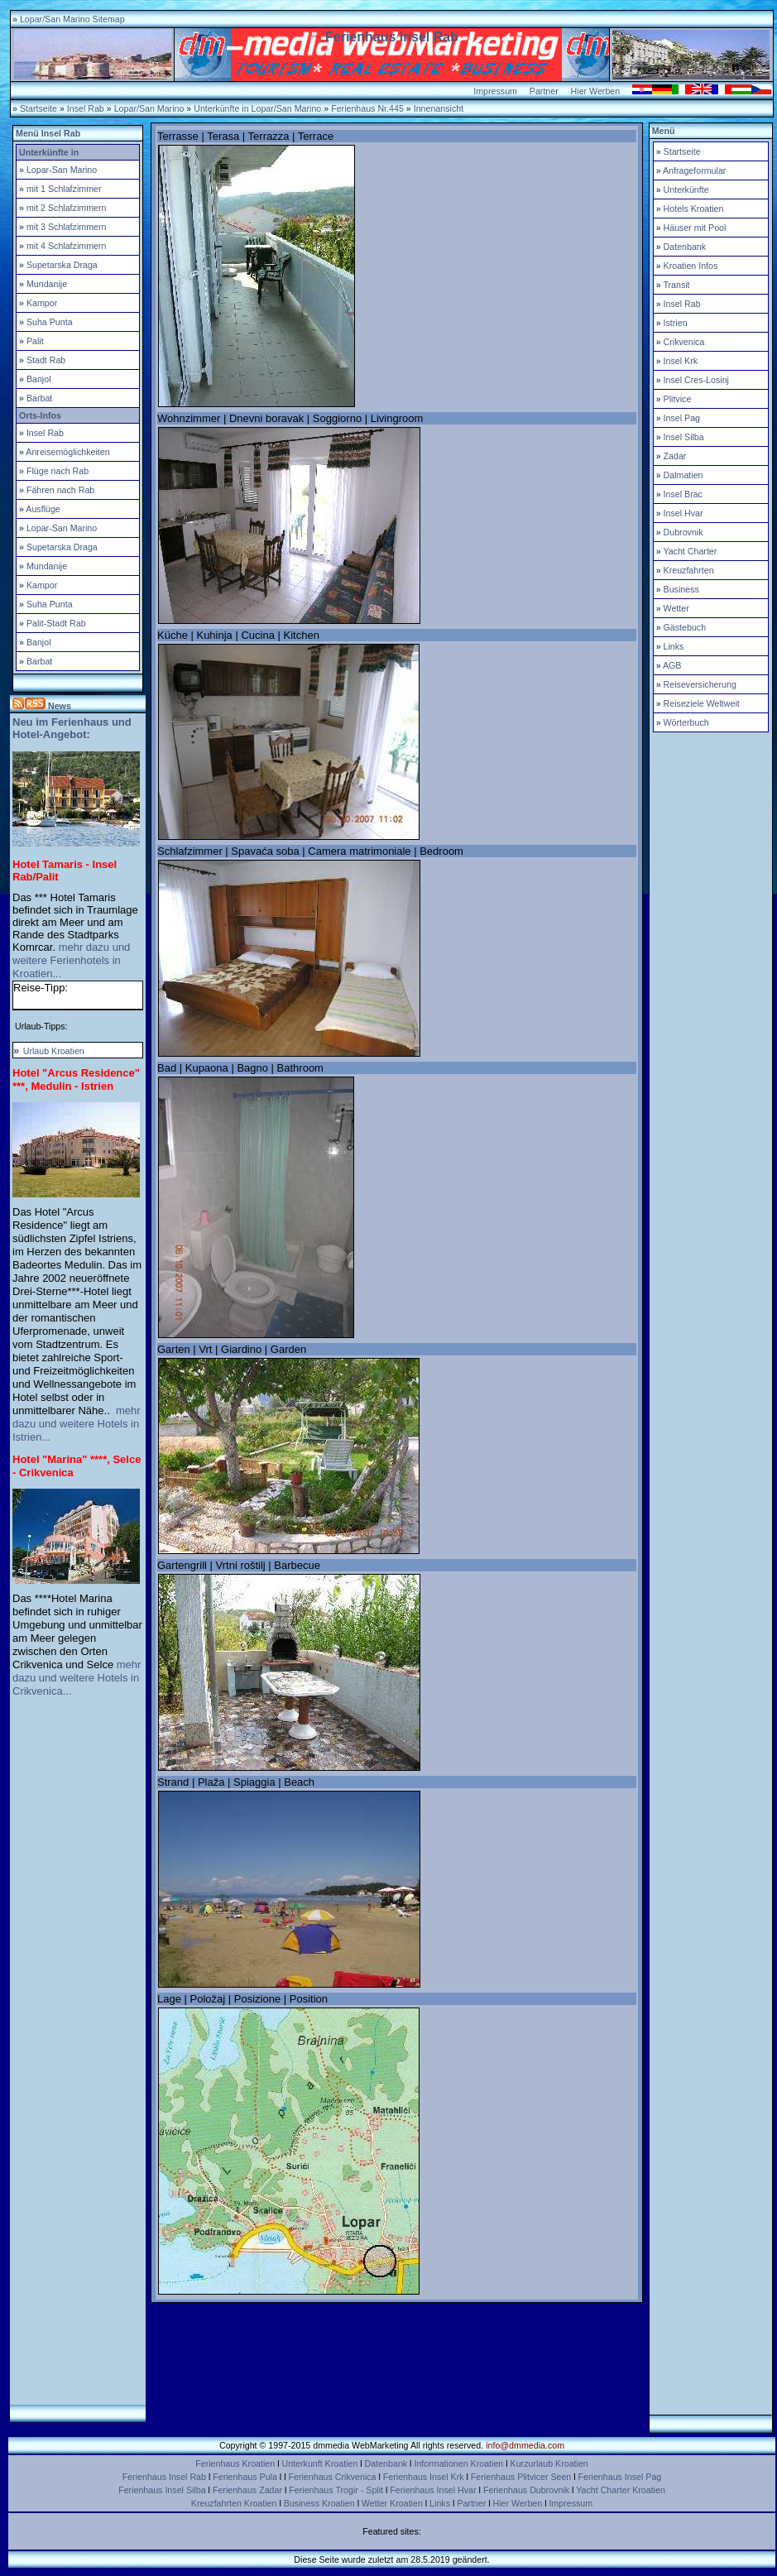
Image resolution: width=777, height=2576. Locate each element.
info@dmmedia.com (525, 2445)
